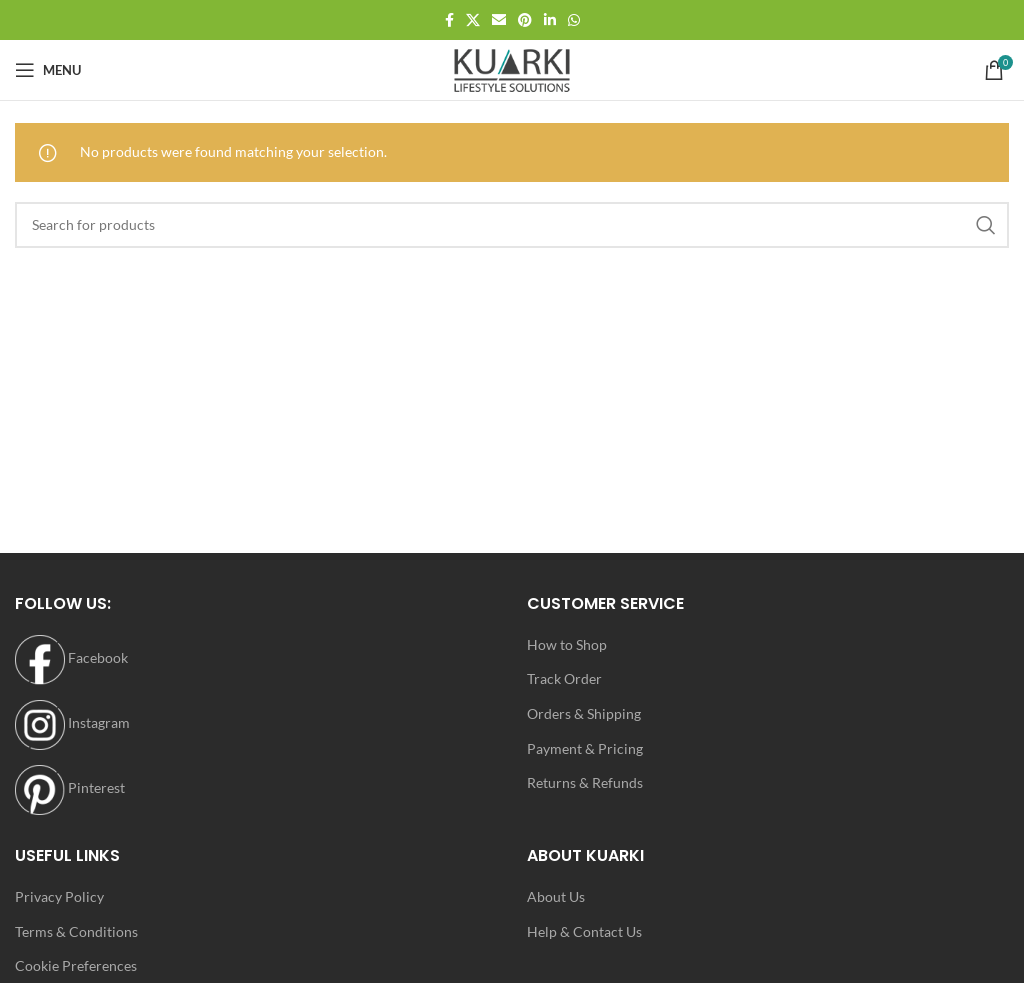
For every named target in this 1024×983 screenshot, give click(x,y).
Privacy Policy (59, 896)
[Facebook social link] (449, 20)
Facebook (71, 657)
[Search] (512, 225)
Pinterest (70, 787)
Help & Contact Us (584, 931)
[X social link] (473, 20)
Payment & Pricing (585, 748)
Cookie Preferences (76, 965)
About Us (556, 896)
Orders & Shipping (584, 713)
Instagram (72, 722)
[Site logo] (512, 68)
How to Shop (567, 644)
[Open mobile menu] (48, 70)
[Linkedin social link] (550, 20)
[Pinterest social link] (525, 20)
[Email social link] (499, 20)
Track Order (564, 678)
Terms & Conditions (76, 931)
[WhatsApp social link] (574, 20)
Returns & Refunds (585, 782)
